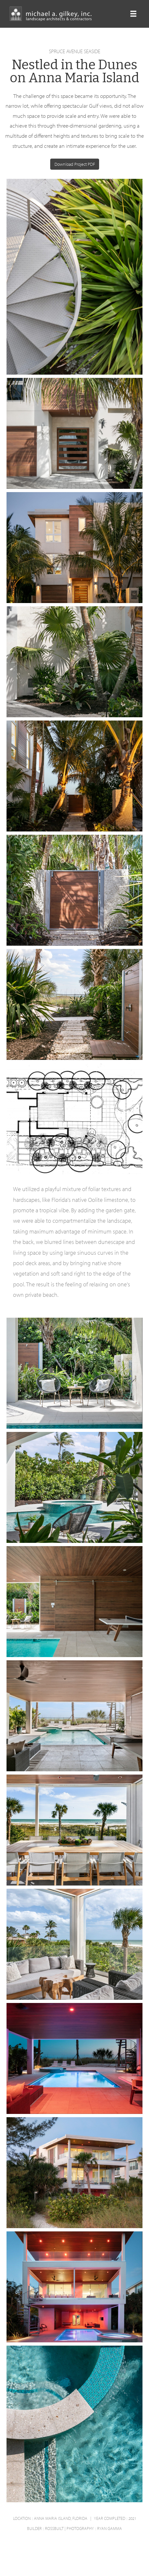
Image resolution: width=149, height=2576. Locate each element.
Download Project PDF (74, 164)
